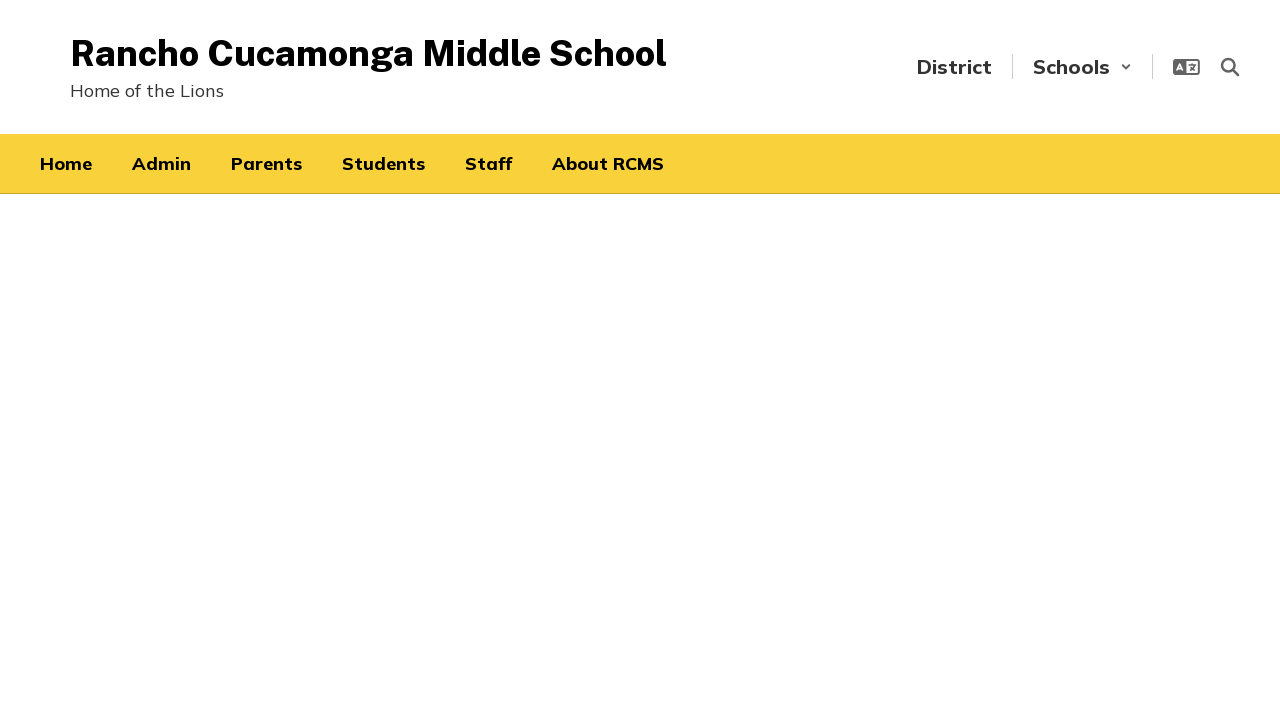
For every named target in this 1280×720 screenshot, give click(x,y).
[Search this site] (1230, 67)
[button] (1082, 66)
